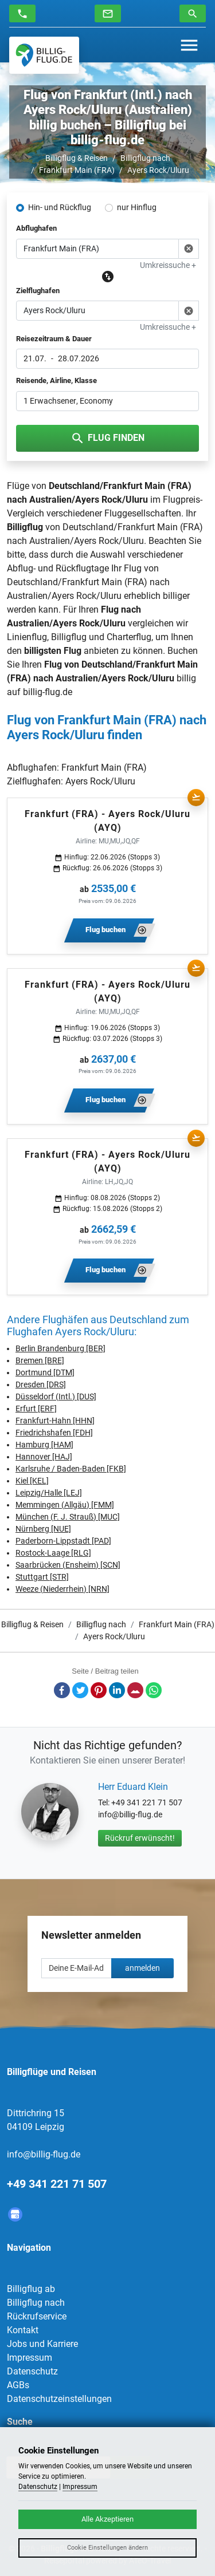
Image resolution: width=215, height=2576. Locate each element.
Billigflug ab (31, 2288)
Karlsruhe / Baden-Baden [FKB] (70, 1468)
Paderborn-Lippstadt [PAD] (63, 1540)
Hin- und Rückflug (59, 207)
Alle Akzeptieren (107, 2519)
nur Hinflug (137, 207)
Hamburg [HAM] (44, 1444)
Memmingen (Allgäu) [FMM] (64, 1504)
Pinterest (99, 1690)
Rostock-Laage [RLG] (53, 1552)
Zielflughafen (38, 290)
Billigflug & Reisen (76, 158)
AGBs (18, 2385)
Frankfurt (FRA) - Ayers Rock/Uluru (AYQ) (107, 820)
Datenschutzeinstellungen (59, 2398)
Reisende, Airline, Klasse (56, 380)
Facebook (62, 1690)
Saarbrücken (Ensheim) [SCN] (67, 1564)
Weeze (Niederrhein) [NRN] (62, 1588)
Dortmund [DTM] (45, 1372)
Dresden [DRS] (40, 1384)
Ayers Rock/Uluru (158, 170)
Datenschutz (32, 2371)
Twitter (80, 1690)
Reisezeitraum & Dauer (54, 338)
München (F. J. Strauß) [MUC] (67, 1516)
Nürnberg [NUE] (43, 1528)
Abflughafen (36, 228)
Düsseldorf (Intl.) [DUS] (55, 1396)
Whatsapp (154, 1690)
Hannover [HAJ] (43, 1456)
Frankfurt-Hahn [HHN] (55, 1420)
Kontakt (22, 2330)
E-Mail (135, 1690)
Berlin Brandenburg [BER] (60, 1348)
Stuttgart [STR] (42, 1576)
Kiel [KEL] (32, 1480)
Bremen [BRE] (39, 1360)
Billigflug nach (145, 158)
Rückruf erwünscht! (140, 1838)
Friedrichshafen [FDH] (54, 1432)
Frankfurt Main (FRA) (77, 170)
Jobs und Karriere (42, 2343)
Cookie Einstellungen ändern (107, 2547)
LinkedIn (117, 1690)
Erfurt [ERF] (36, 1408)
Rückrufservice (37, 2316)
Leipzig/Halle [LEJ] (48, 1492)
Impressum (29, 2357)
